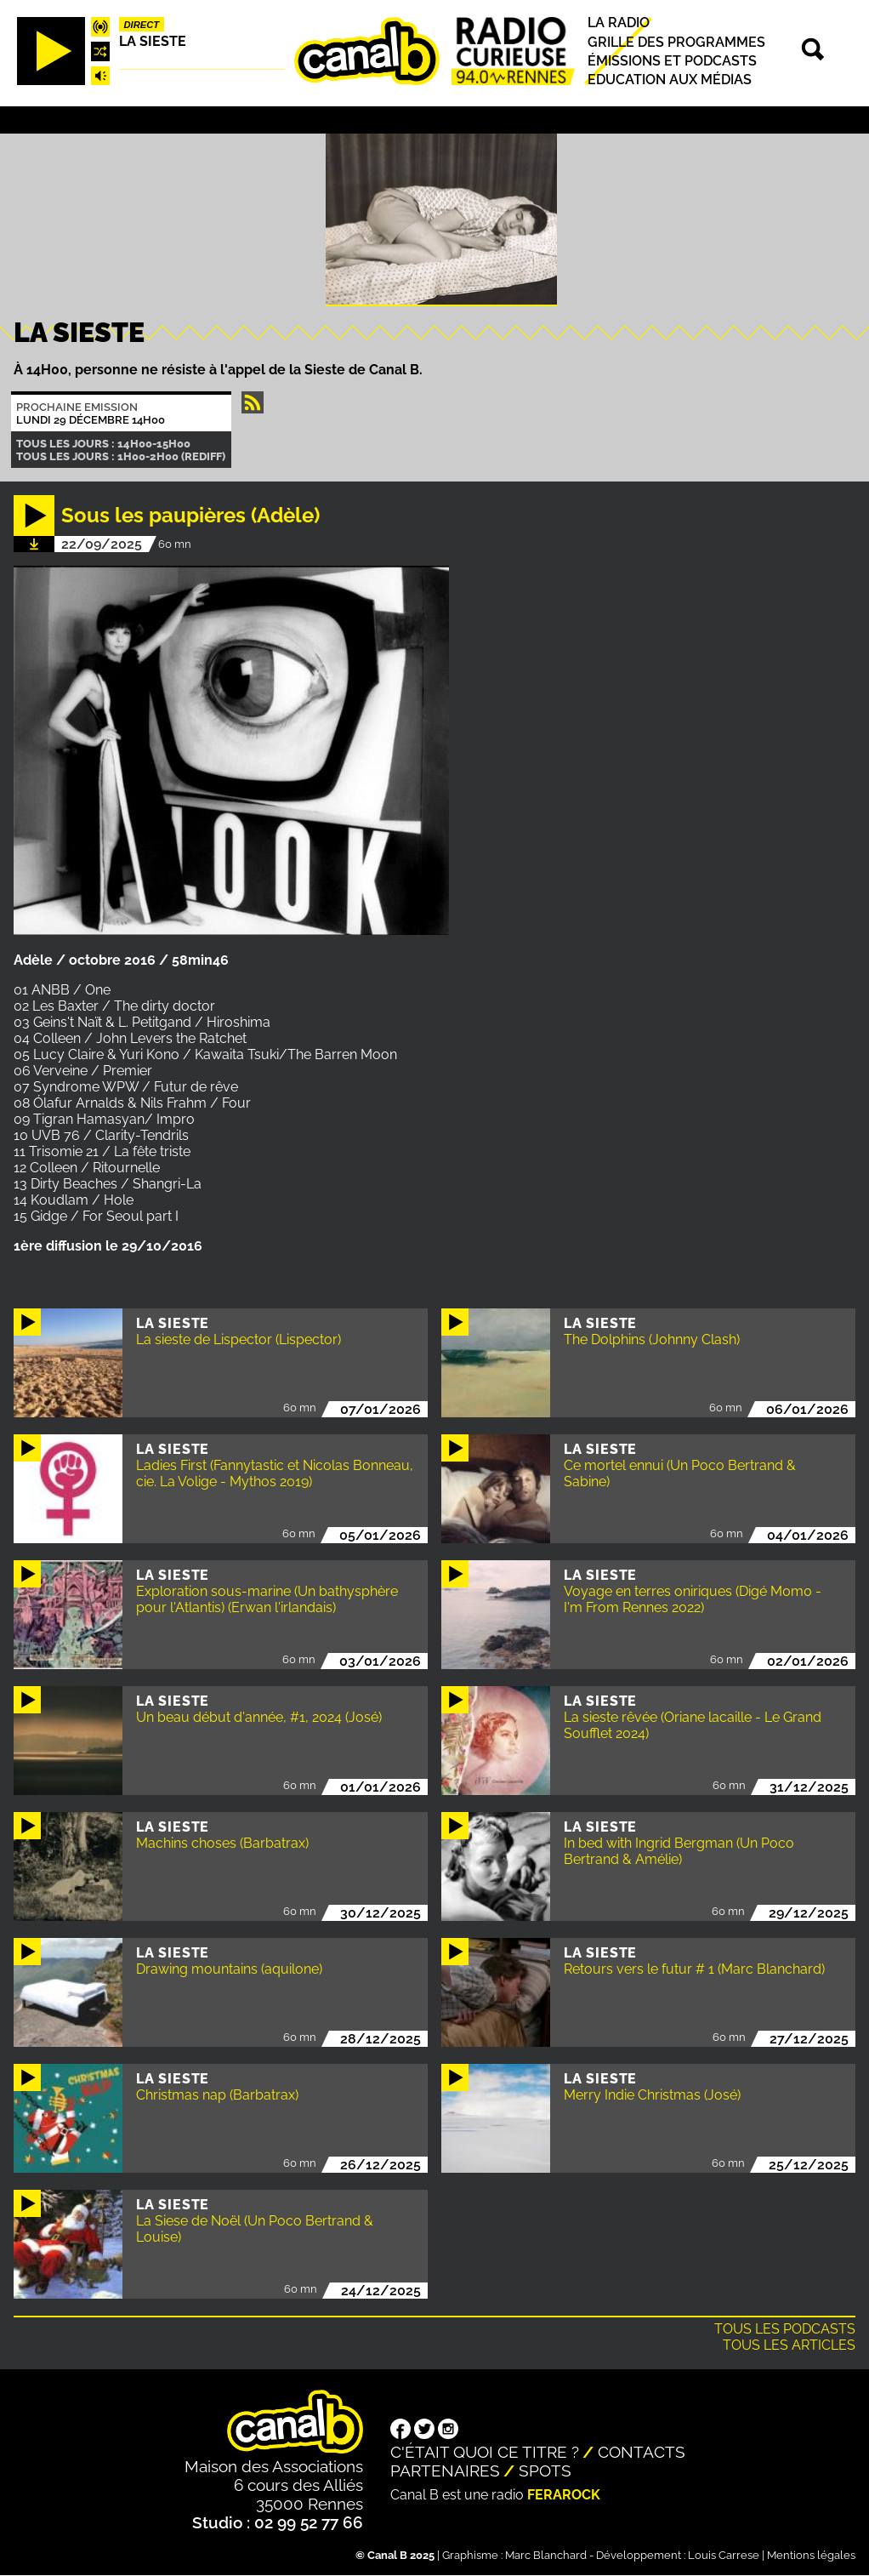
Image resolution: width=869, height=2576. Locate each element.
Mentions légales (811, 2555)
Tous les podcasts (784, 2329)
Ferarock (563, 2495)
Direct (141, 25)
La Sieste (152, 41)
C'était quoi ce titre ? (484, 2451)
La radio (619, 23)
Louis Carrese (723, 2555)
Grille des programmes (676, 42)
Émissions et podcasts (672, 61)
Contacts (641, 2451)
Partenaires (445, 2470)
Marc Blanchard (546, 2555)
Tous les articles (789, 2345)
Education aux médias (670, 79)
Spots (545, 2470)
